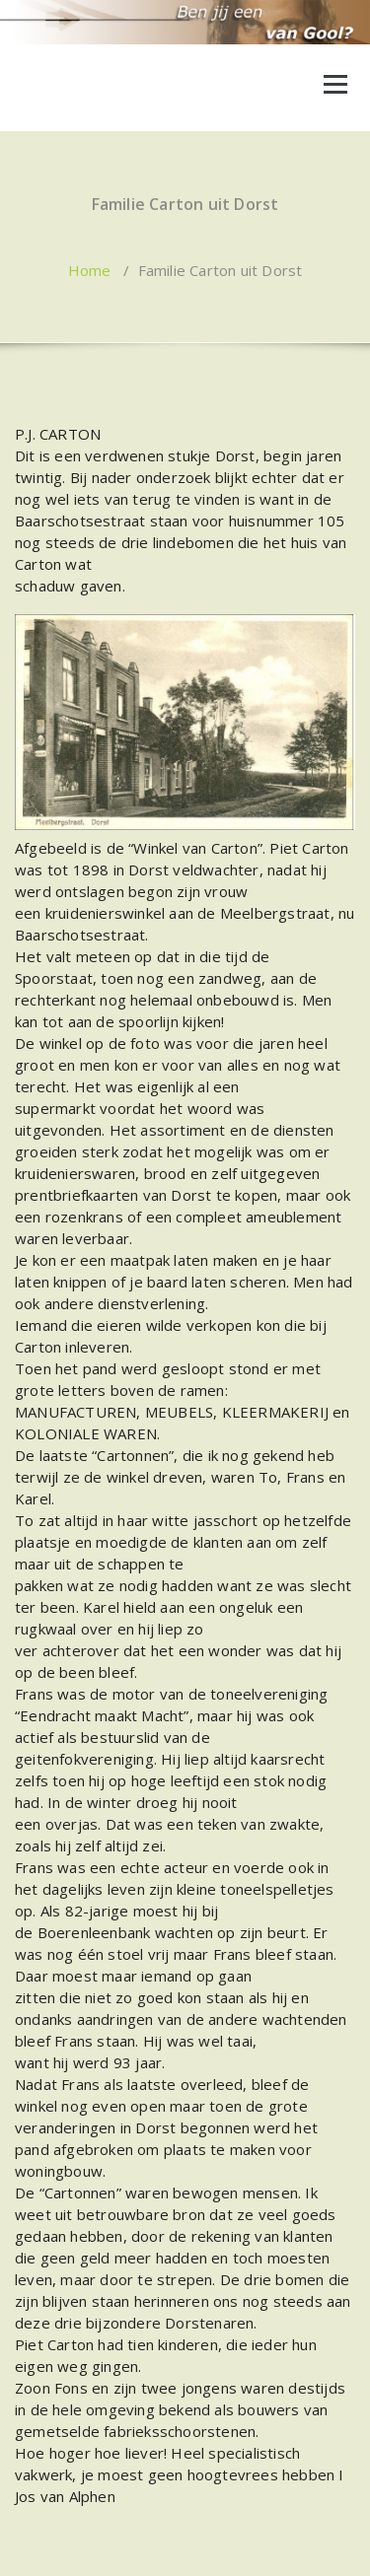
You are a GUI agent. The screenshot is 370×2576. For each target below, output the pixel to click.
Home (89, 270)
